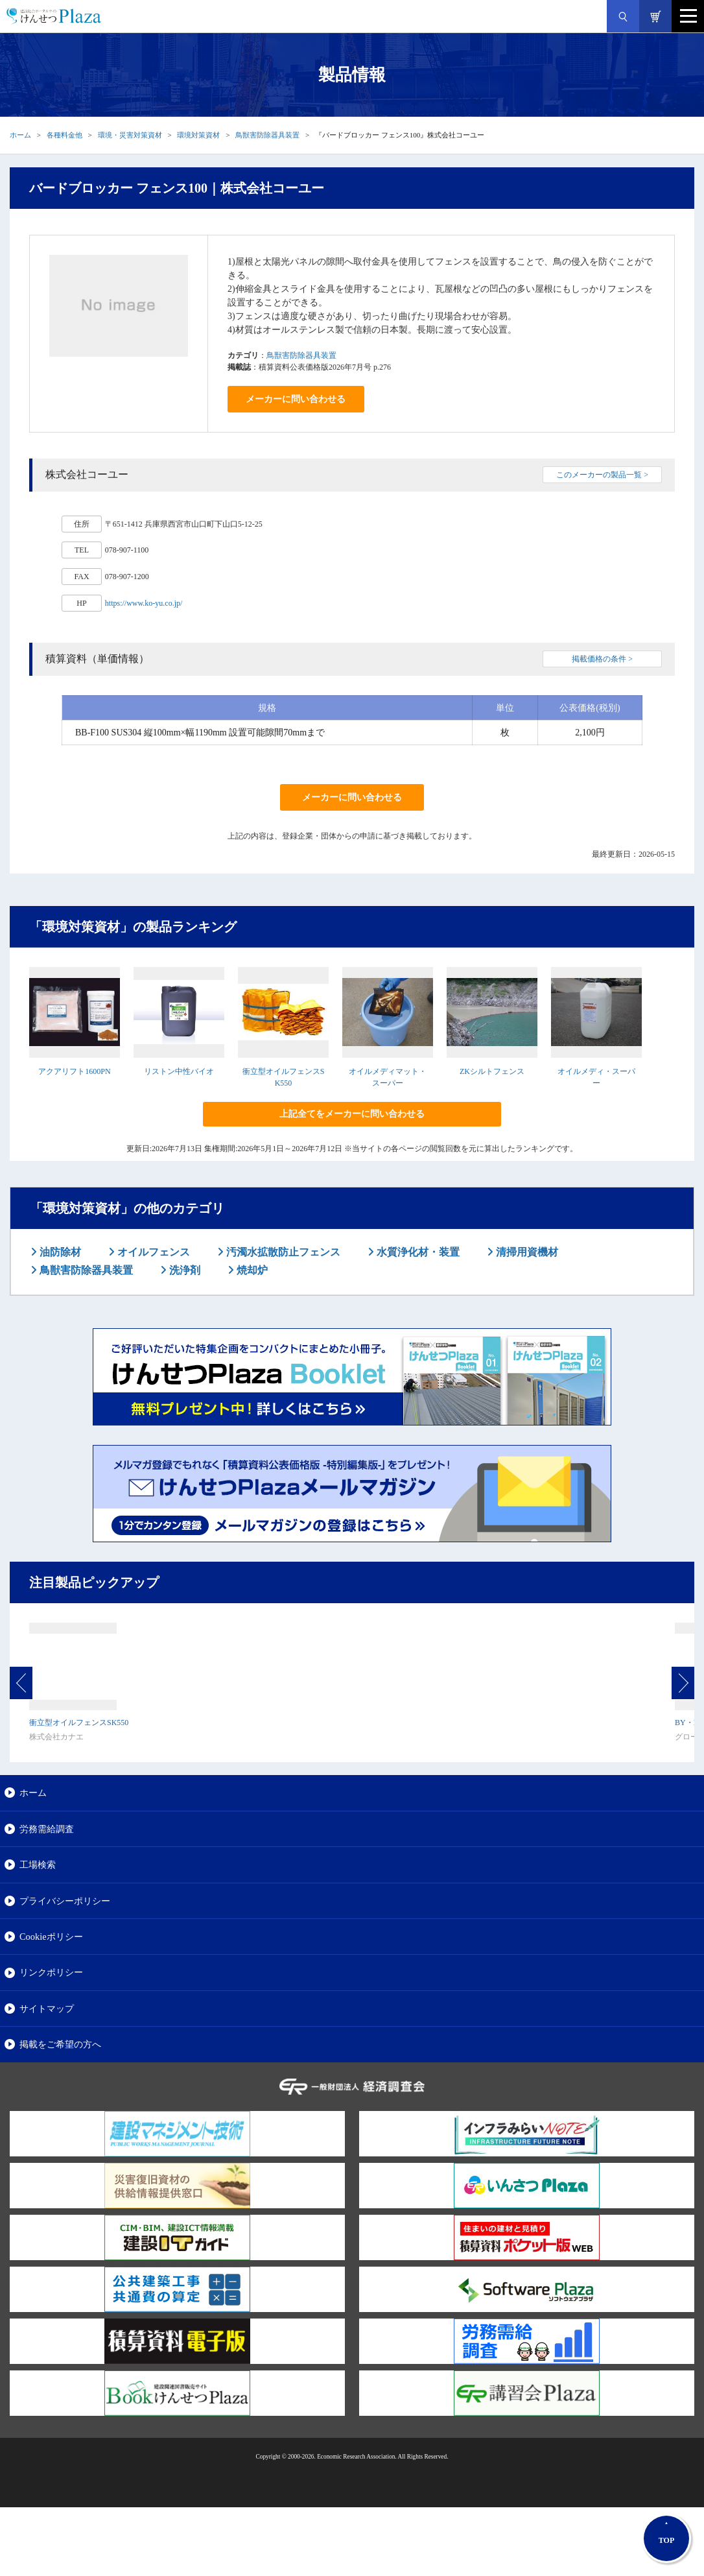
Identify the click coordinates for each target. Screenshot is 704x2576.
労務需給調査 (46, 1829)
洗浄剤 (183, 1270)
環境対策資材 (198, 135)
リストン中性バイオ (179, 1071)
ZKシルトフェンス (492, 1071)
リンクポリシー (51, 1972)
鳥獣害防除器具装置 (267, 135)
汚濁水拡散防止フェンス (282, 1252)
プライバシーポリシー (64, 1901)
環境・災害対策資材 (130, 135)
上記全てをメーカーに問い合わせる (352, 1114)
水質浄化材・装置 (417, 1252)
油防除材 (59, 1252)
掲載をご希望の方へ (60, 2044)
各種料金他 (64, 135)
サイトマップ (46, 2008)
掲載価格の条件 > (602, 658)
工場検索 (37, 1864)
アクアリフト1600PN (74, 1071)
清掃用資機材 (525, 1252)
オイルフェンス (152, 1252)
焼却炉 (251, 1270)
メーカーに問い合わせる (296, 399)
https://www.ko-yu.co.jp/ (144, 603)
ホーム (20, 135)
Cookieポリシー (51, 1936)
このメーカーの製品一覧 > (602, 474)
